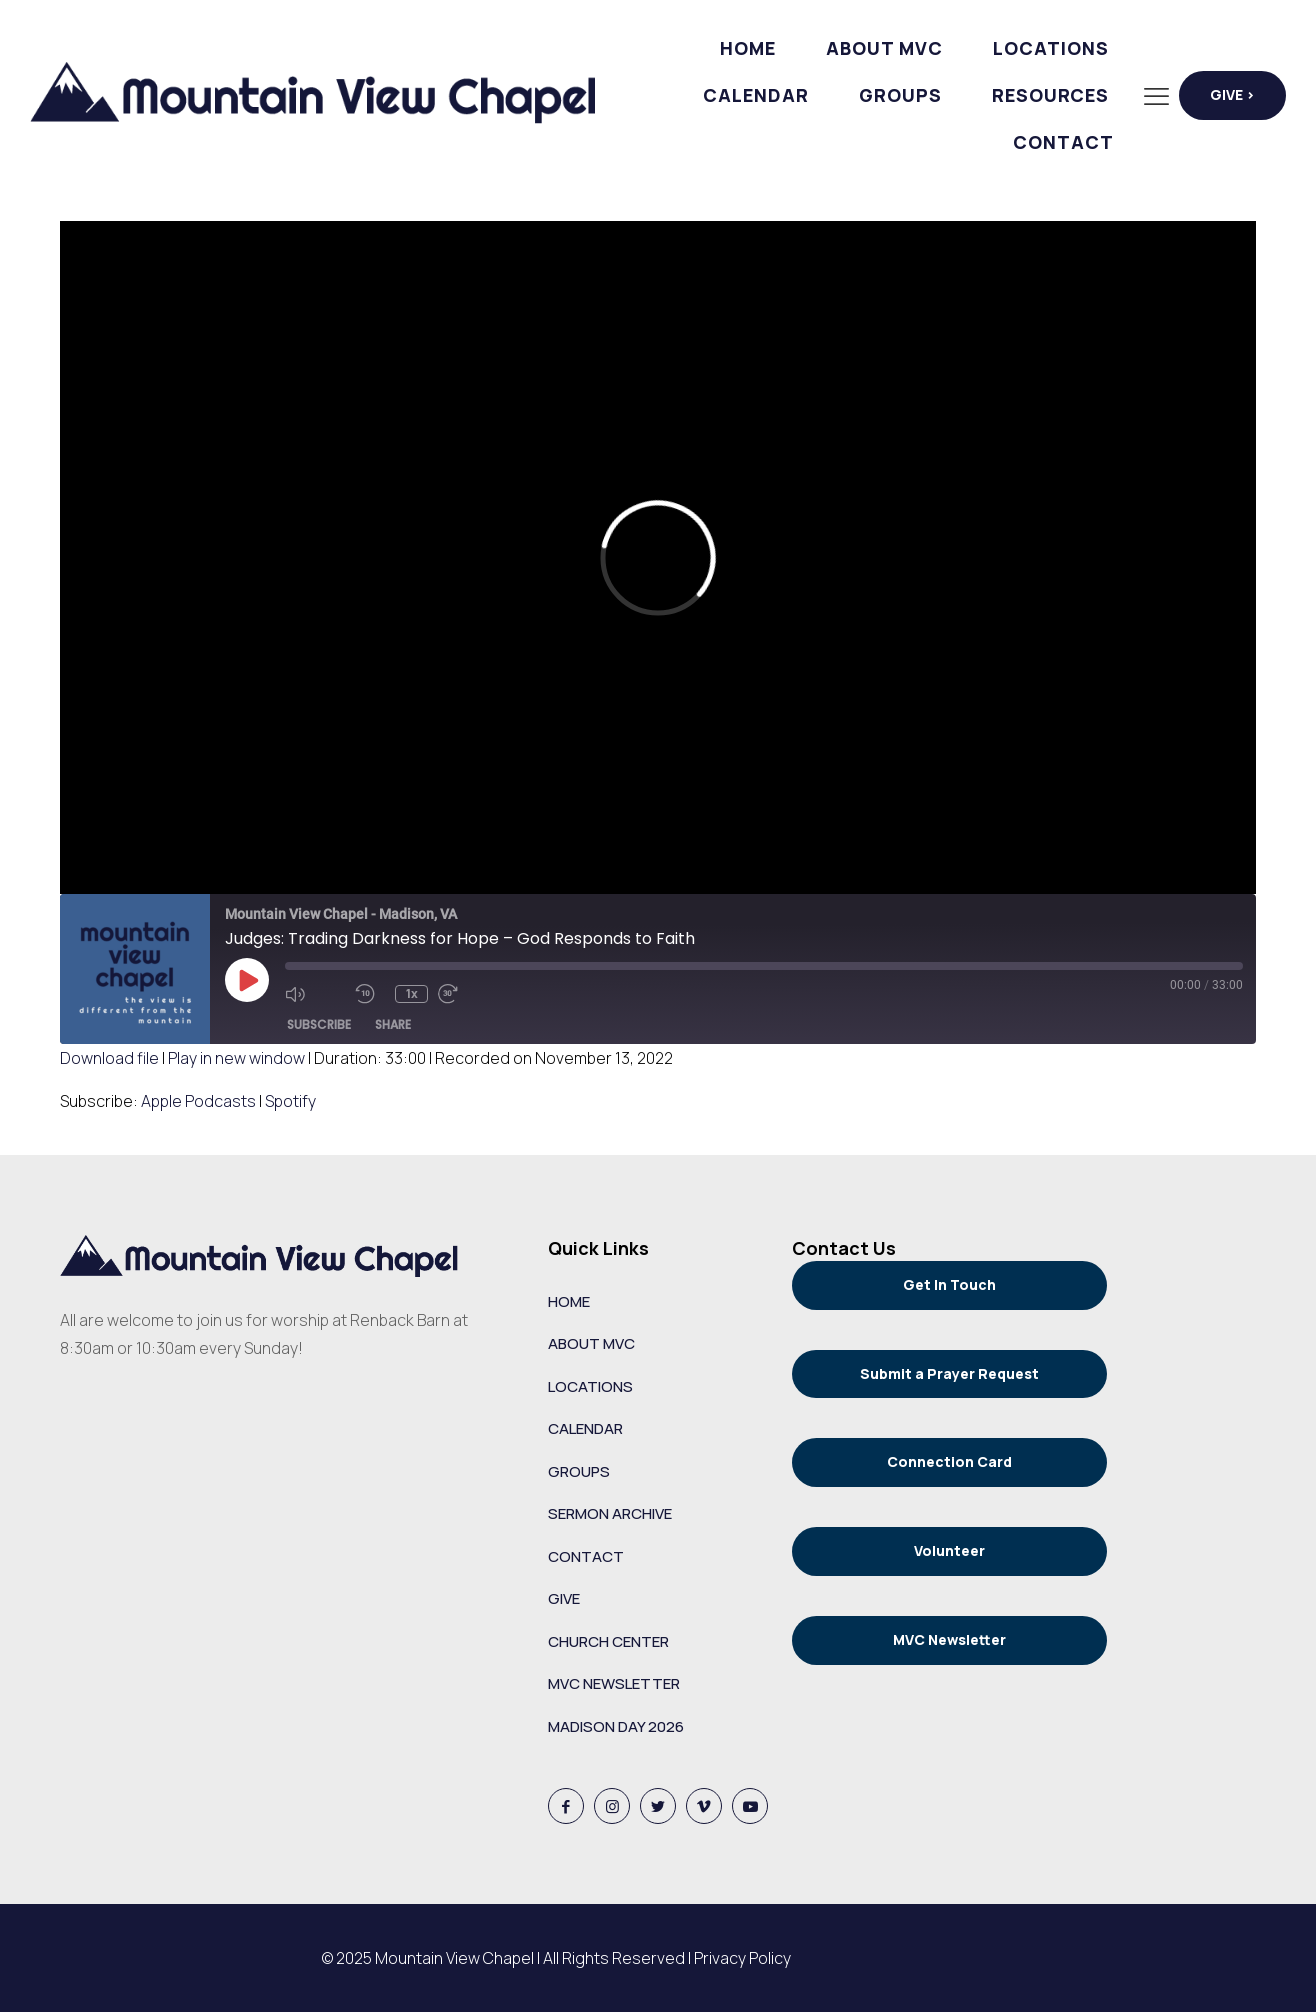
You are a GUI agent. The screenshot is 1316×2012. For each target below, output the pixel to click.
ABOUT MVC (591, 1343)
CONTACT (586, 1556)
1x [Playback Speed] (412, 993)
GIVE (564, 1598)
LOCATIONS (590, 1386)
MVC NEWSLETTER (614, 1683)
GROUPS (579, 1471)
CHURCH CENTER (608, 1641)
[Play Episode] (247, 980)
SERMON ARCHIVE (610, 1513)
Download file (109, 1058)
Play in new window (236, 1058)
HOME (569, 1301)
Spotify (290, 1101)
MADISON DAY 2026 (616, 1726)
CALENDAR (585, 1428)
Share (393, 1024)
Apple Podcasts (198, 1101)
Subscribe (319, 1024)
